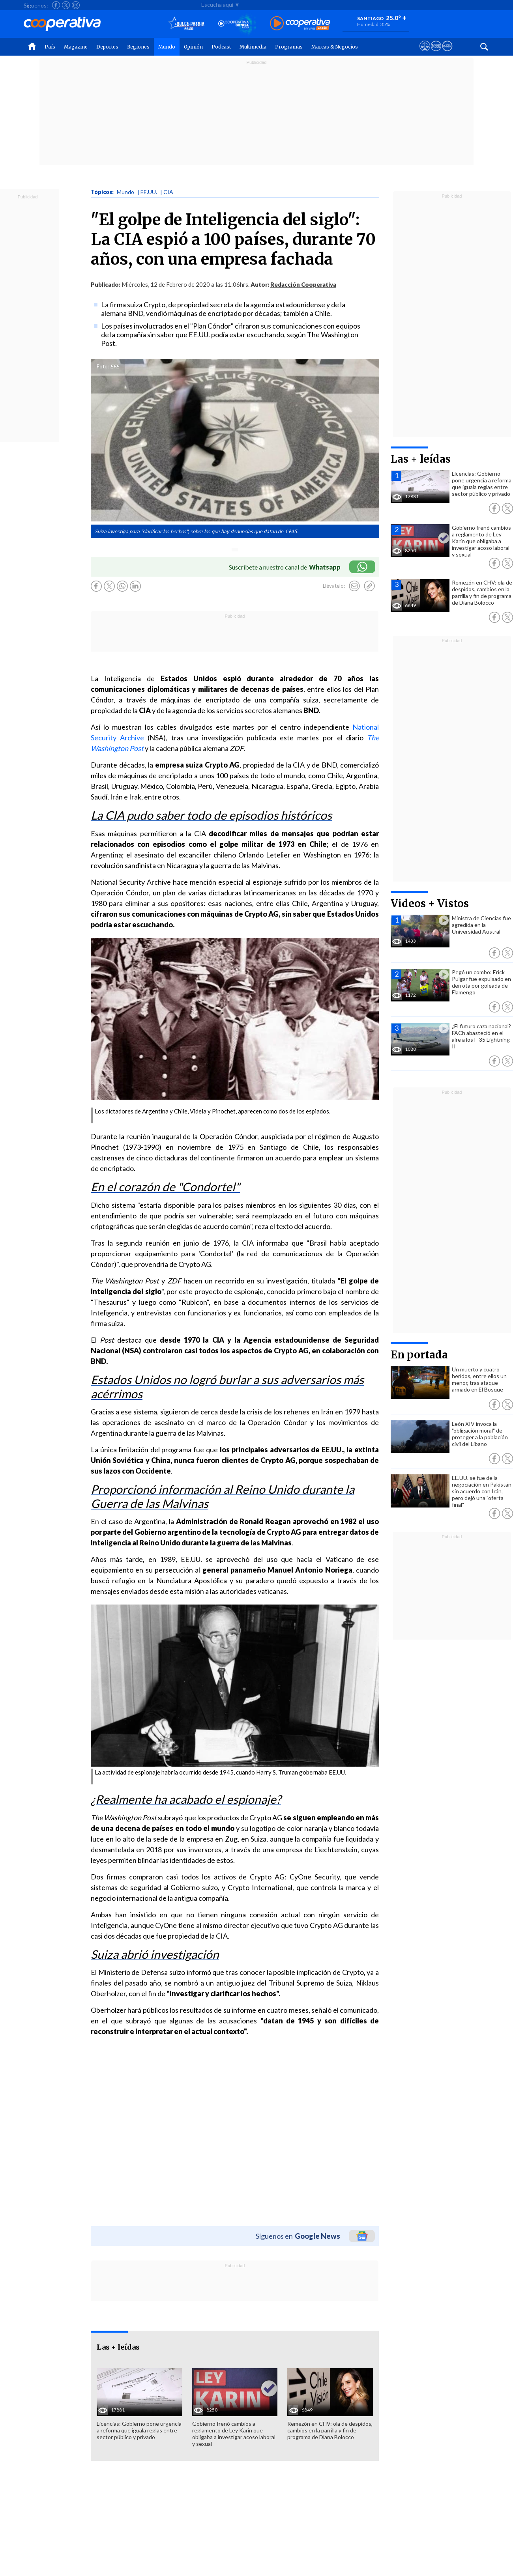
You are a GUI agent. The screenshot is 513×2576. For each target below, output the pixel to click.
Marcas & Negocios (334, 47)
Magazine (76, 47)
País (50, 47)
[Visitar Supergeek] (447, 53)
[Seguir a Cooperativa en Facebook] (56, 5)
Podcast (221, 47)
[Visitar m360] (436, 53)
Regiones (138, 47)
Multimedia (253, 47)
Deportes (107, 47)
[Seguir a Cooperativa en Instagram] (76, 5)
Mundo (166, 47)
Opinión (193, 47)
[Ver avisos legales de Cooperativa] (424, 53)
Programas (289, 47)
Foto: (103, 366)
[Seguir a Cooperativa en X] (66, 5)
